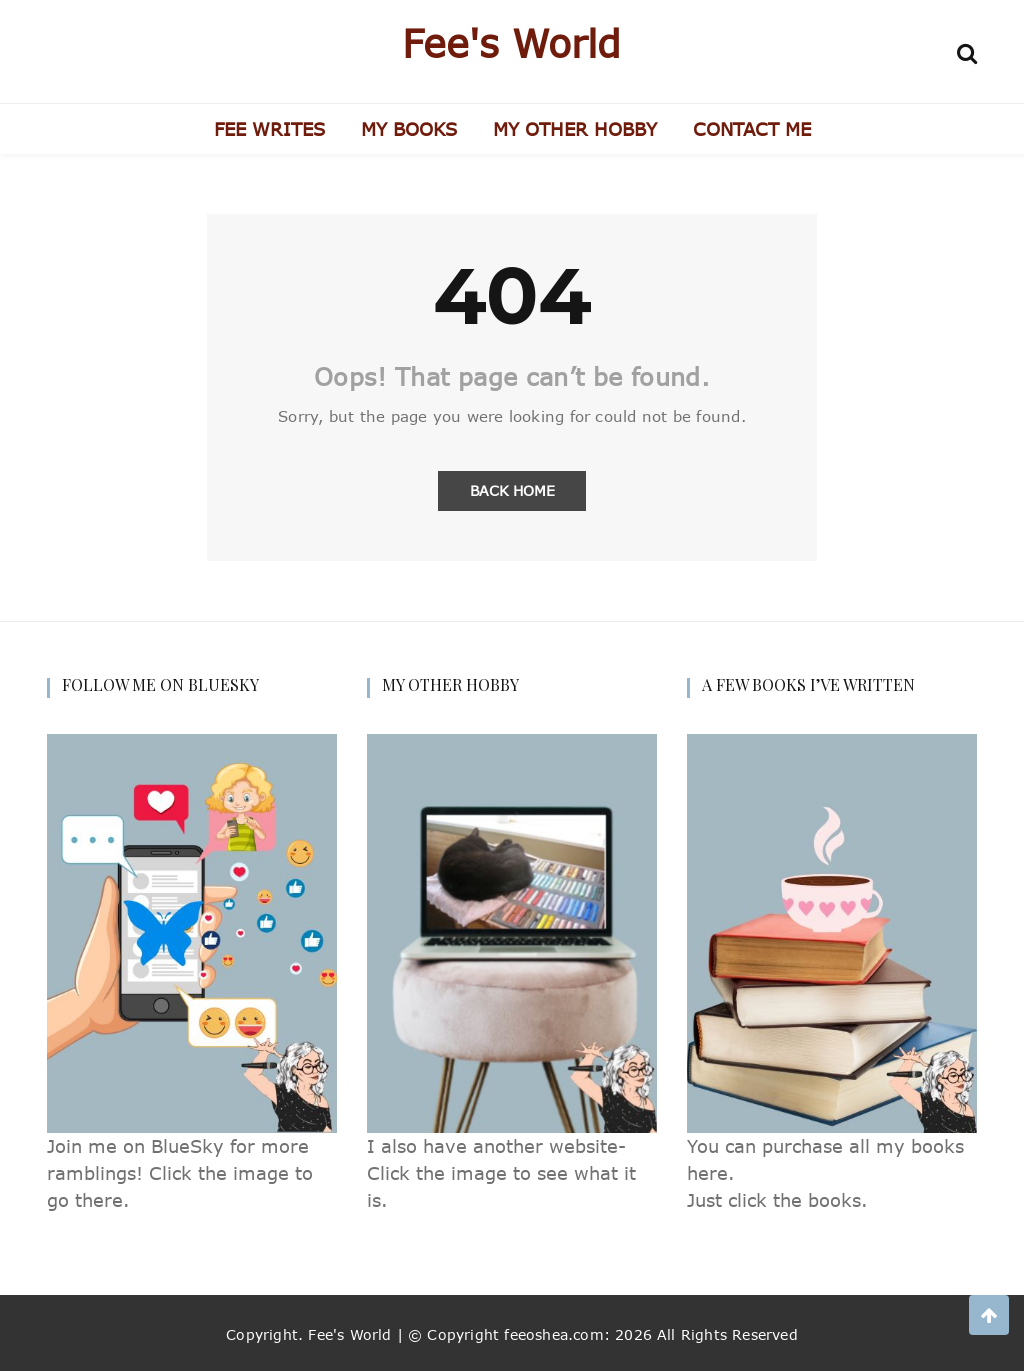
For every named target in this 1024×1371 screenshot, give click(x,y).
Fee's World (511, 43)
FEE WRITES (269, 129)
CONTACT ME (752, 129)
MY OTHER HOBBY (575, 129)
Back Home (512, 490)
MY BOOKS (409, 129)
